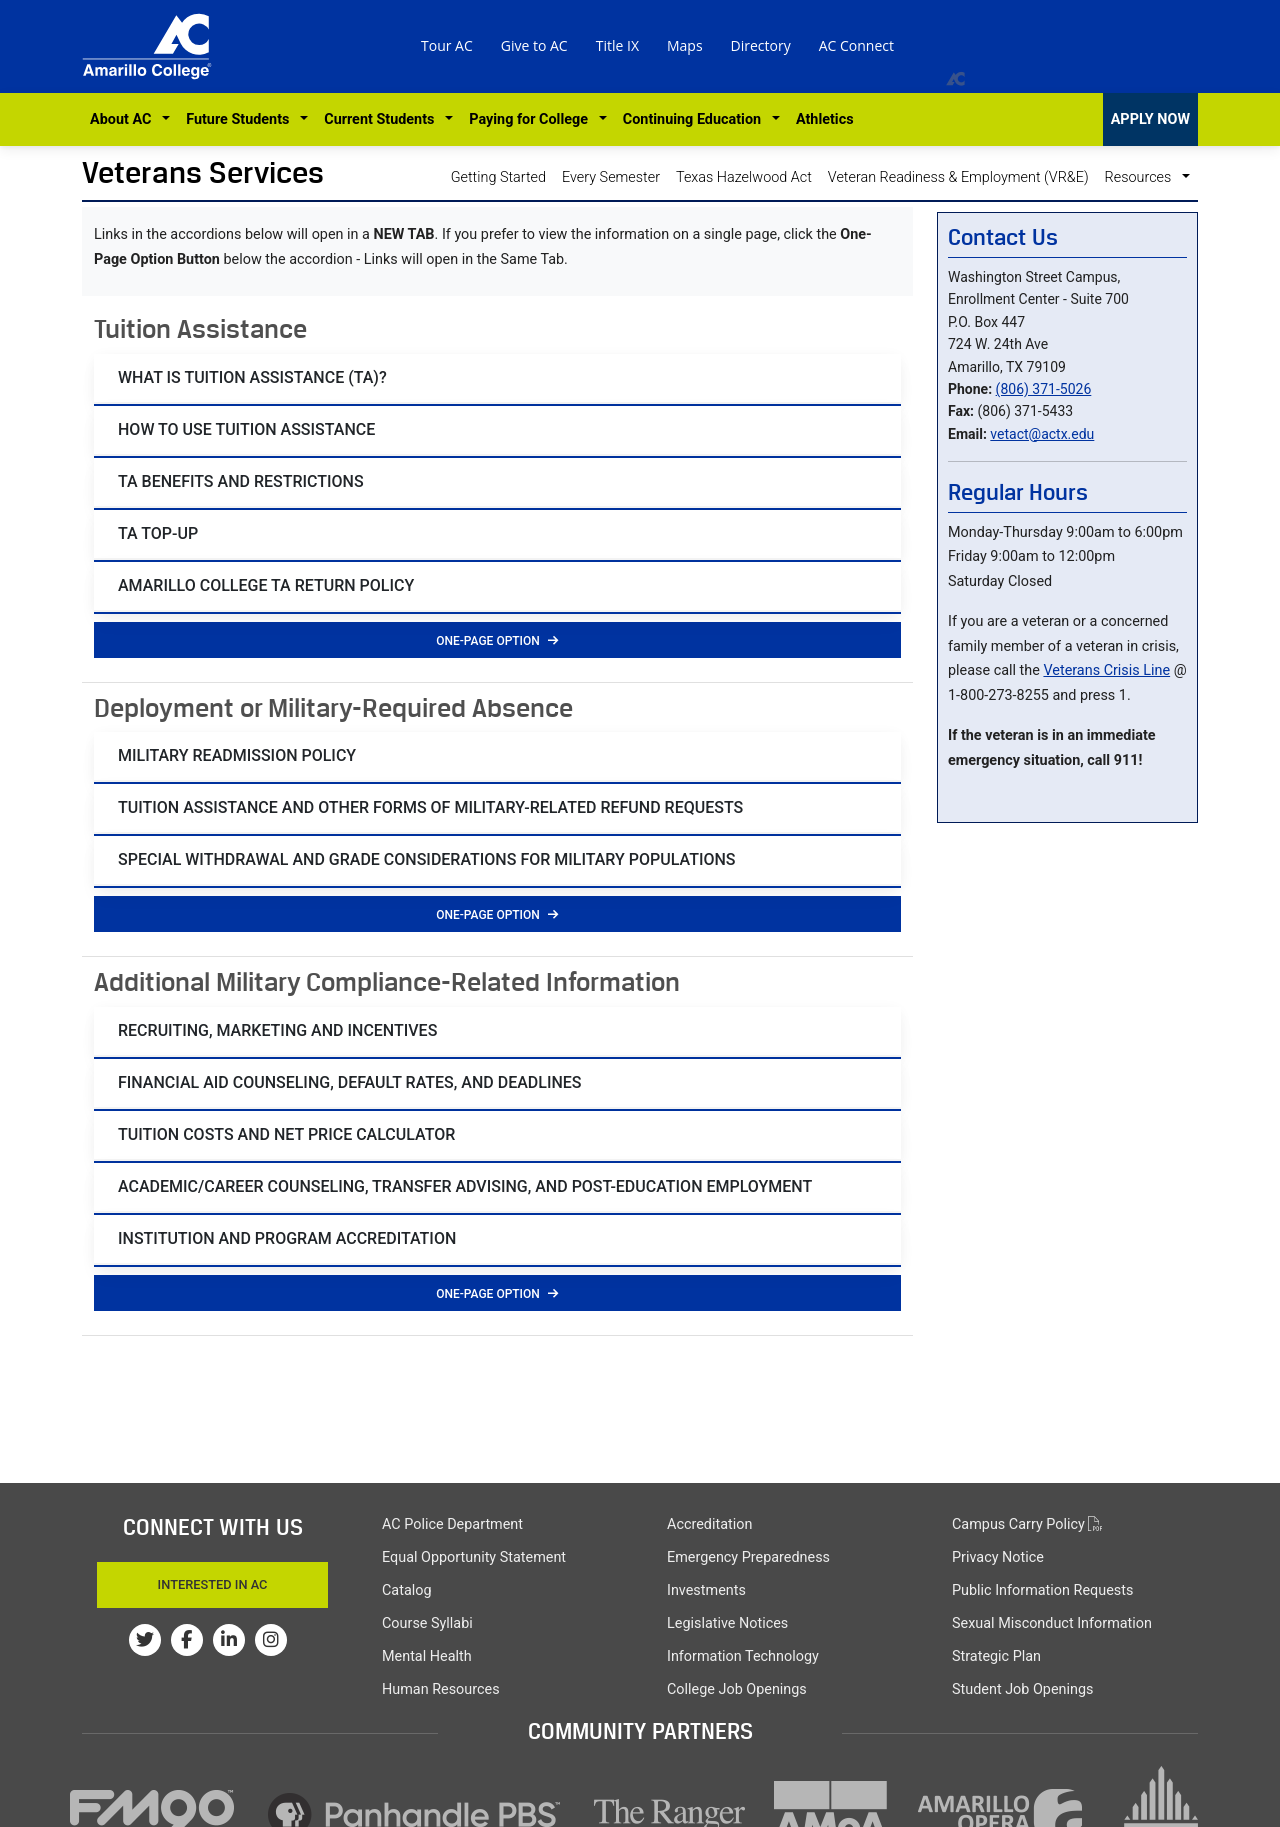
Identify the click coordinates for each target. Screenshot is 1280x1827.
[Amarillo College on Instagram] (271, 1640)
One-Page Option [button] (497, 641)
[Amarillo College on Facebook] (187, 1640)
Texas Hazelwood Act (744, 177)
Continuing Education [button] (695, 119)
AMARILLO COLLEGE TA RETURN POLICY (266, 585)
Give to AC (534, 45)
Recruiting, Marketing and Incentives (277, 1030)
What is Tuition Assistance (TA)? (252, 377)
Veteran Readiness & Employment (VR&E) (958, 177)
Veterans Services (203, 172)
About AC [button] (124, 119)
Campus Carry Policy (1027, 1524)
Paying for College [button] (532, 119)
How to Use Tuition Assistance (246, 429)
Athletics (825, 119)
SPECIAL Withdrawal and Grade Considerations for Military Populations (426, 859)
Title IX (617, 45)
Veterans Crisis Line (1106, 670)
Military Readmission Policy (237, 755)
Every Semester (611, 177)
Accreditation (709, 1524)
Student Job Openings (1022, 1689)
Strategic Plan (996, 1656)
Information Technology (743, 1656)
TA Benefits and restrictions (241, 481)
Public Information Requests (1042, 1590)
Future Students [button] (241, 119)
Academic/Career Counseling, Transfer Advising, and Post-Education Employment (465, 1186)
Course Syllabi (427, 1623)
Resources (1142, 177)
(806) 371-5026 (1044, 389)
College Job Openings (737, 1689)
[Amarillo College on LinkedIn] (229, 1640)
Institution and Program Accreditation (287, 1238)
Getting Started (498, 177)
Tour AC (447, 45)
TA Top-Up (158, 533)
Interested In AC (213, 1584)
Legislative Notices (727, 1623)
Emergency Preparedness (748, 1557)
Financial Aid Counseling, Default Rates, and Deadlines (350, 1082)
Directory (761, 45)
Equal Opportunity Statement (474, 1557)
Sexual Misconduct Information (1052, 1623)
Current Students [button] (382, 119)
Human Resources (441, 1689)
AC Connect (856, 45)
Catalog (407, 1590)
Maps (685, 45)
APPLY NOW (1150, 119)
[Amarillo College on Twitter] (145, 1640)
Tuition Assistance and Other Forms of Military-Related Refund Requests (430, 807)
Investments (706, 1590)
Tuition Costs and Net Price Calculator (286, 1134)
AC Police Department (452, 1524)
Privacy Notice (998, 1557)
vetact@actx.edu (1042, 434)
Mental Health (427, 1656)
